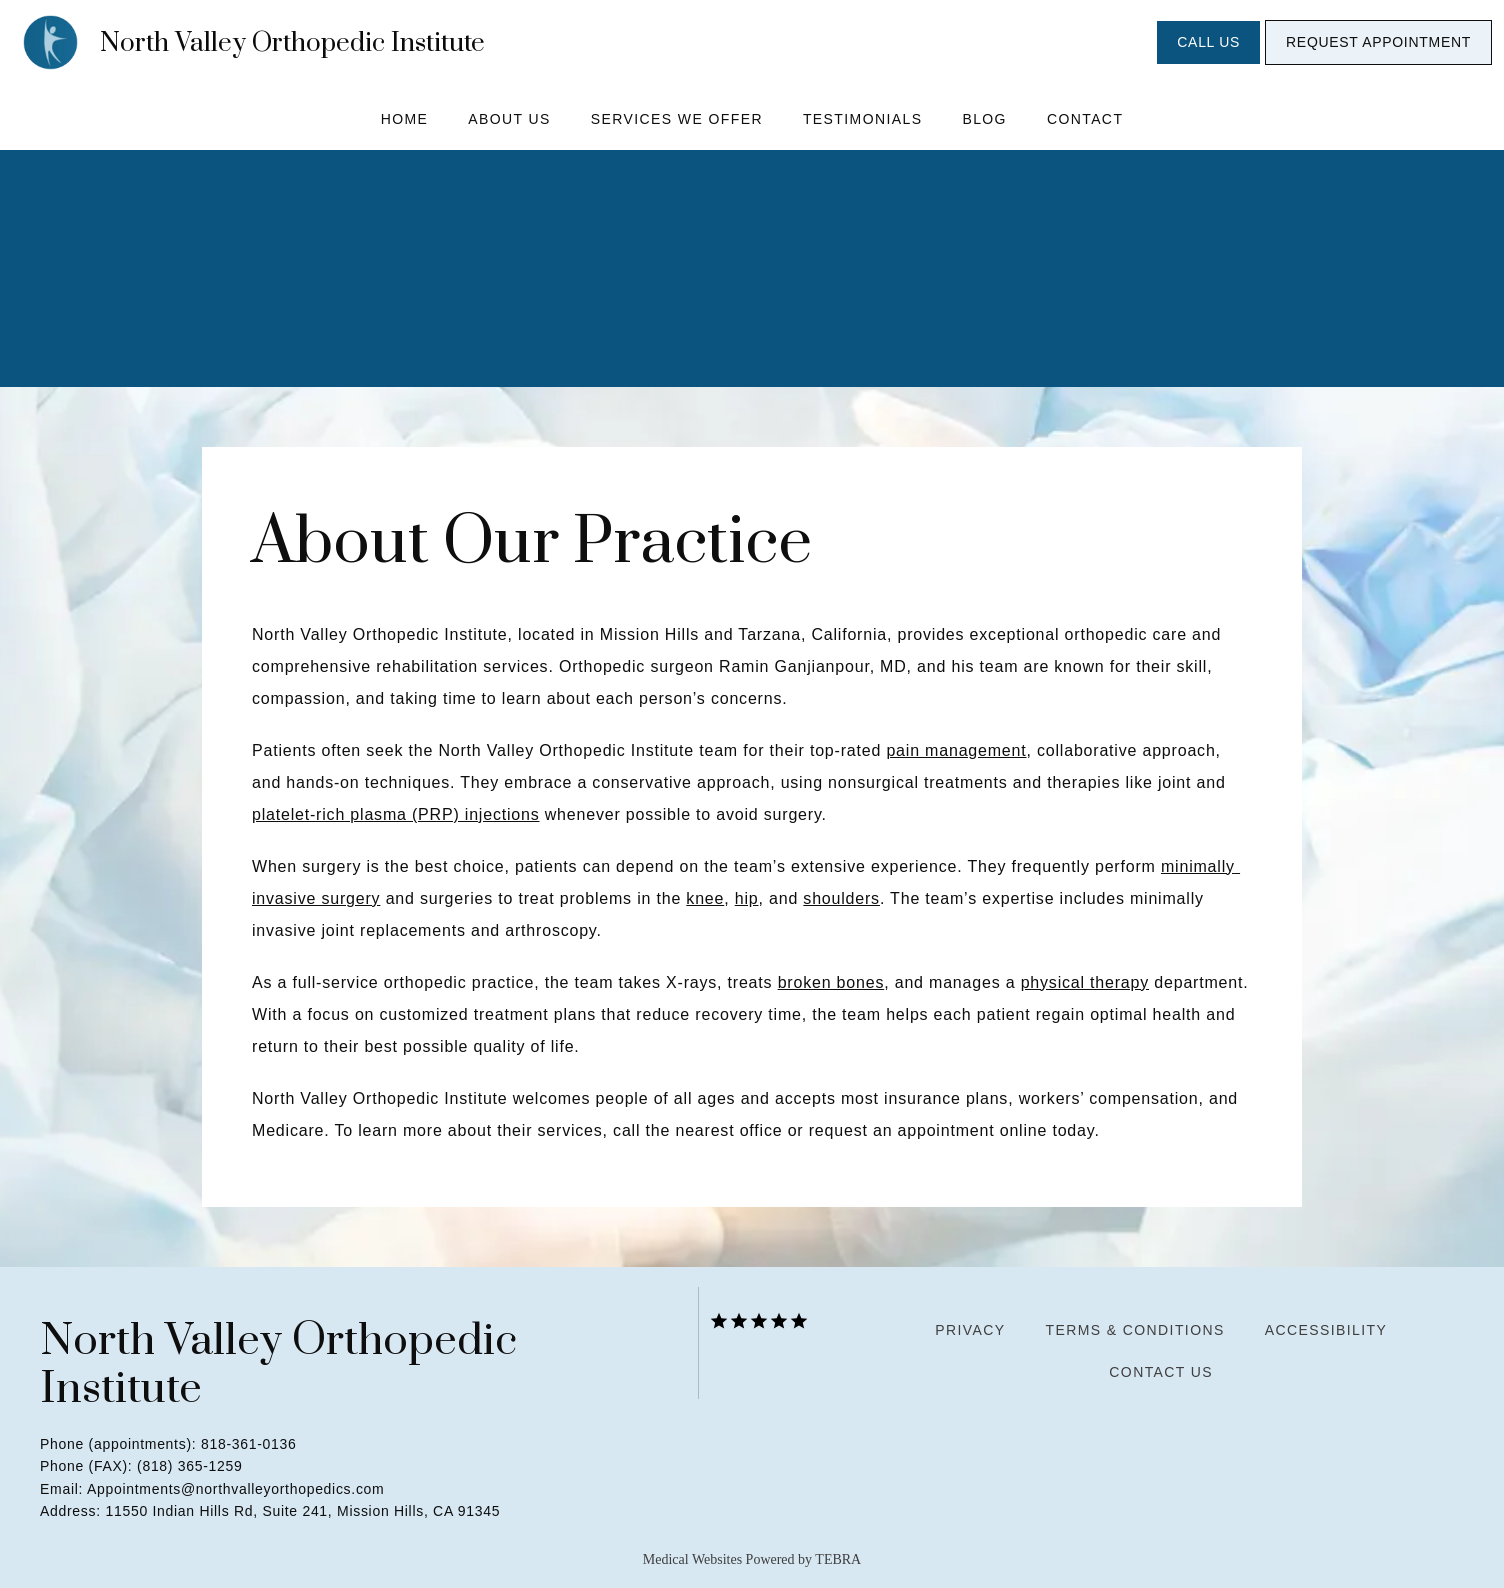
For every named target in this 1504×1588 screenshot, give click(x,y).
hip (747, 898)
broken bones (831, 982)
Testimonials (862, 119)
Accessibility (1326, 1330)
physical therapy (1085, 982)
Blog (984, 119)
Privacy (970, 1330)
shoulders (841, 898)
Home (405, 119)
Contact (1085, 119)
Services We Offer (677, 119)
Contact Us (1161, 1372)
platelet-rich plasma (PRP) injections (395, 814)
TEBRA (838, 1559)
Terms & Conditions (1134, 1330)
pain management (956, 750)
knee (705, 898)
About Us (509, 119)
